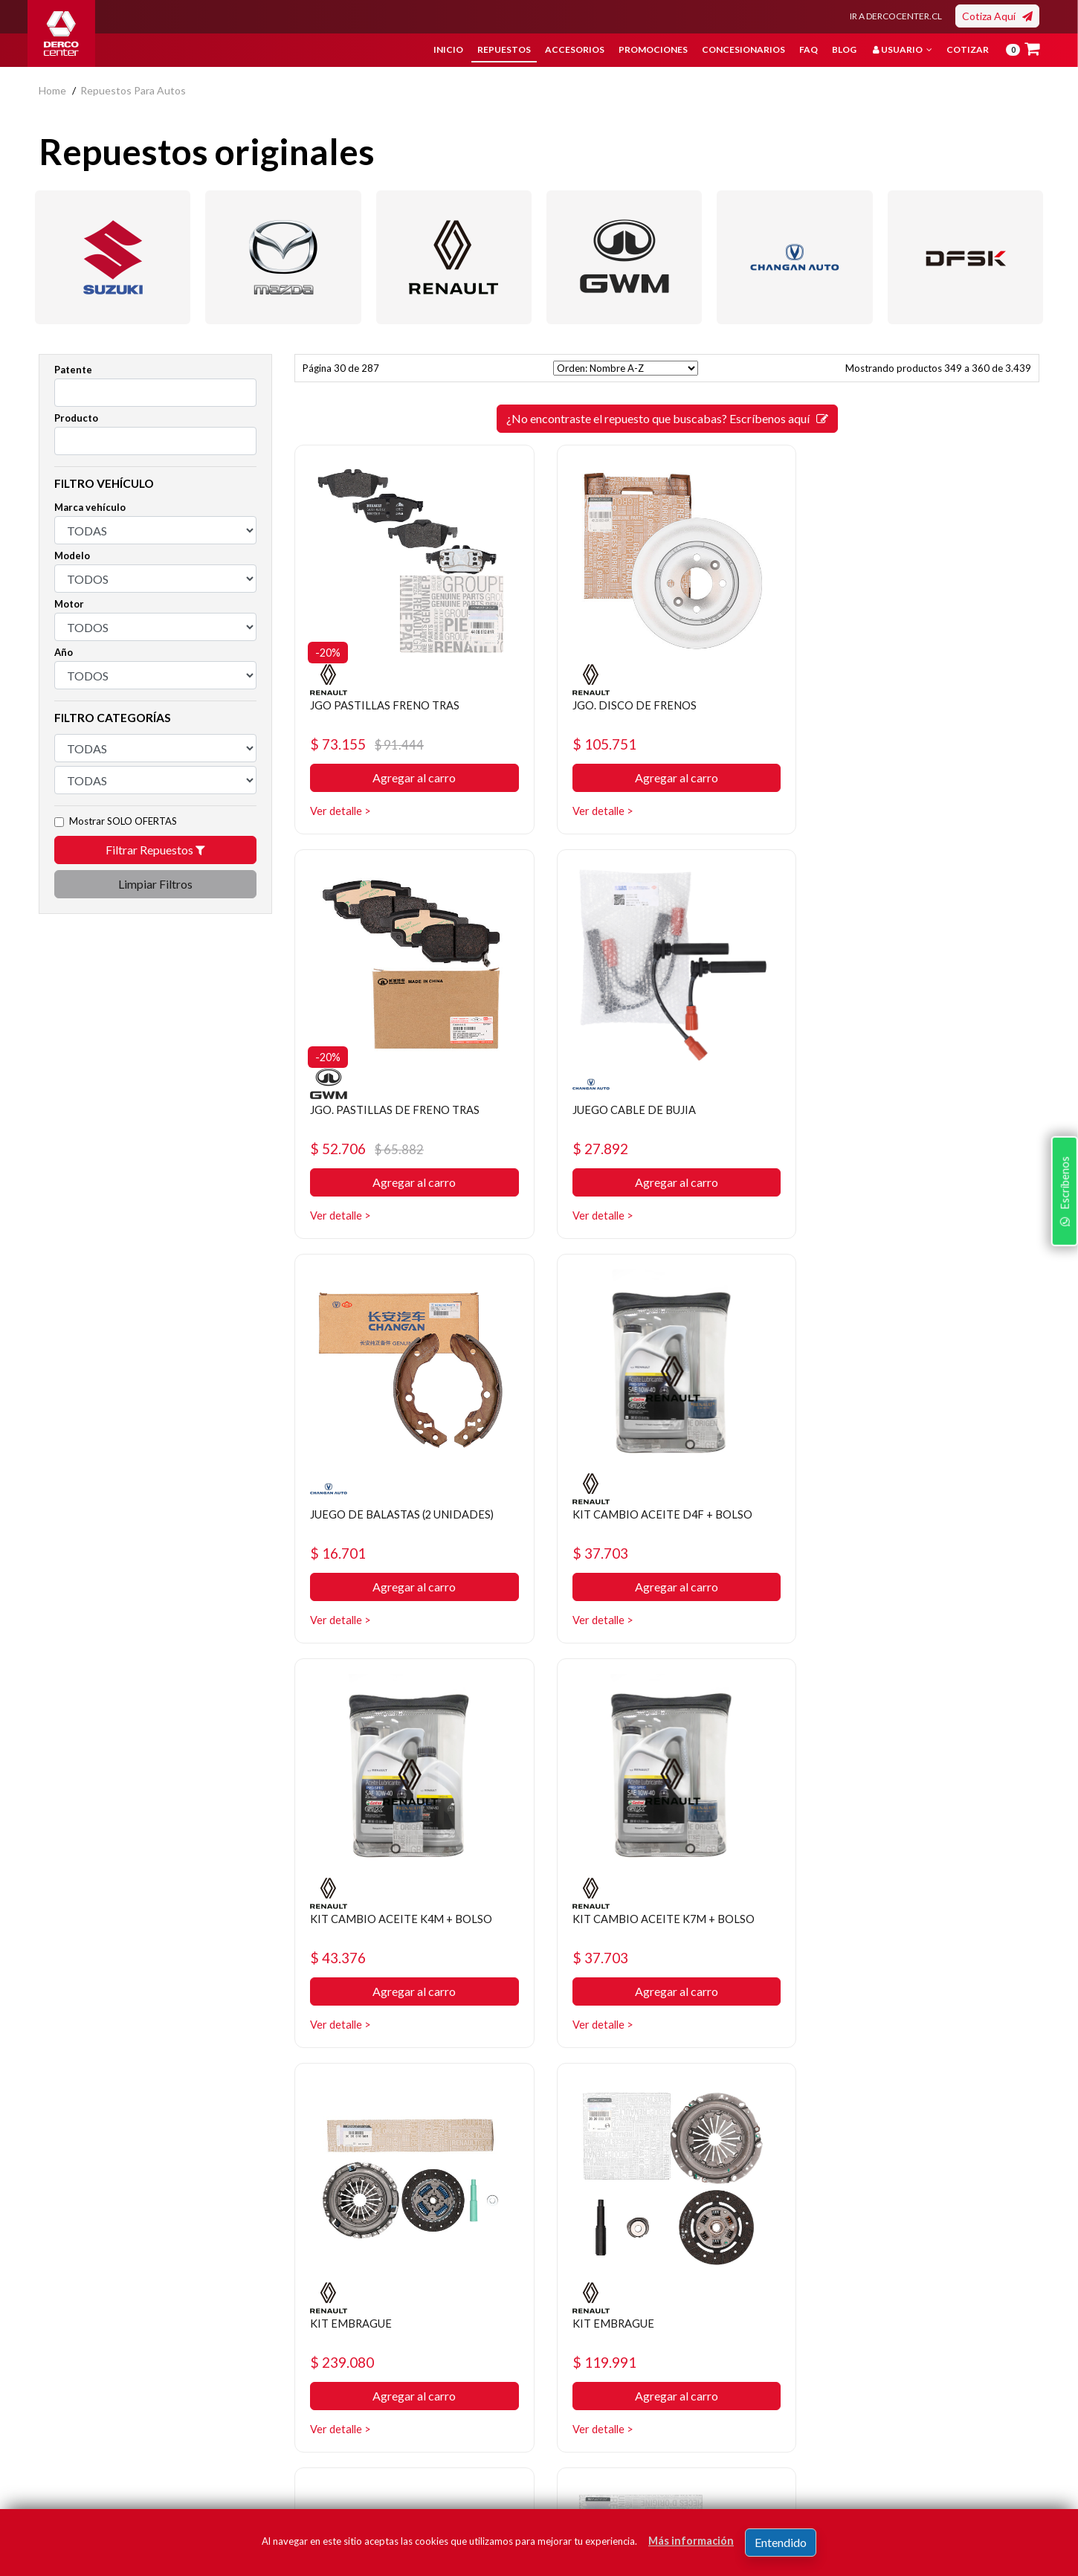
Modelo (72, 555)
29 (640, 2103)
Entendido (781, 2542)
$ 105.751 (600, 744)
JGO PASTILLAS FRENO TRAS (389, 705)
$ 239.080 (856, 1553)
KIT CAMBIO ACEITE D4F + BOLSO (917, 1109)
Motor (69, 604)
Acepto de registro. (830, 2446)
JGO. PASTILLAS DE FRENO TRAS (911, 705)
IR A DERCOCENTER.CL (896, 16)
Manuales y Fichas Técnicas (443, 2411)
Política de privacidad (428, 2344)
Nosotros (402, 2322)
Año (63, 652)
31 (694, 2103)
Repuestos (504, 49)
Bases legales (411, 2366)
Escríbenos (1062, 1380)
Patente (73, 370)
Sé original (574, 2411)
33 (747, 2103)
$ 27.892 (340, 1148)
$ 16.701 (596, 1148)
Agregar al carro (411, 778)
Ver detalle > (342, 811)
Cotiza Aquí (997, 16)
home (52, 90)
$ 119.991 (344, 1957)
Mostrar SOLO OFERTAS (123, 821)
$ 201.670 (600, 1957)
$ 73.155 (369, 744)
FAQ (808, 49)
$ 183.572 (856, 1957)
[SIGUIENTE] (774, 2103)
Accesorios (574, 49)
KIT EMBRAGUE (866, 1514)
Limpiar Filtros (155, 884)
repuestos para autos (133, 90)
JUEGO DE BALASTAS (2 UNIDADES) (664, 1109)
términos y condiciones (819, 2447)
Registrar (979, 2425)
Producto (76, 418)
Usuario (902, 49)
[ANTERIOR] (560, 2103)
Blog (844, 49)
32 (720, 2103)
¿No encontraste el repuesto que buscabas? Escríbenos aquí (667, 418)
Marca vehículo (90, 507)
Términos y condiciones (434, 2389)
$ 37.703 (852, 1148)
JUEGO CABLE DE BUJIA (376, 1109)
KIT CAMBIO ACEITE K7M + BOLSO (664, 1514)
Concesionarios (743, 49)
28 (613, 2103)
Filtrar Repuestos (155, 850)
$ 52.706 (881, 744)
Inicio (448, 49)
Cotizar (967, 49)
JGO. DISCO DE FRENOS (631, 705)
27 (587, 2103)
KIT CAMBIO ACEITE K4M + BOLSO (408, 1514)
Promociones (653, 49)
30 (667, 2103)
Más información (691, 2540)
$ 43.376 (340, 1553)
